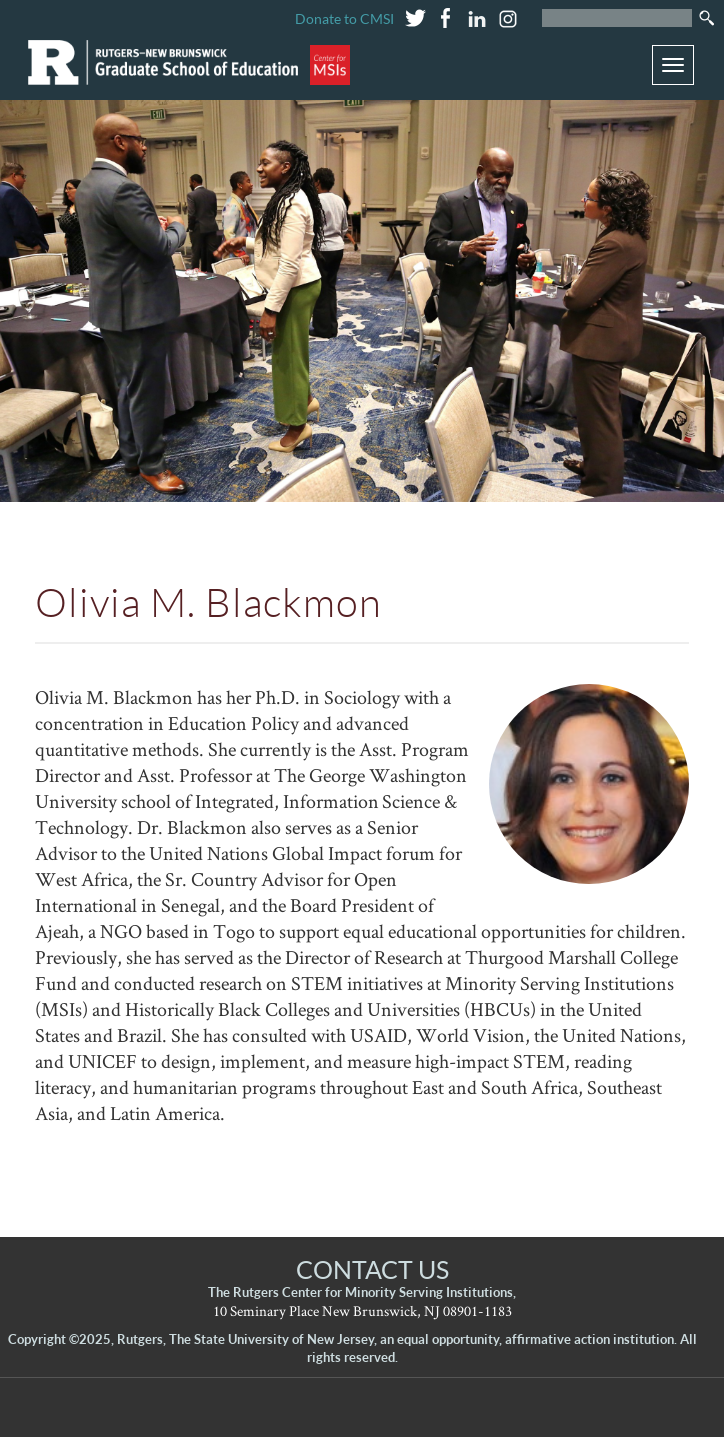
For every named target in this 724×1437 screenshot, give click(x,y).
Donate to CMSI (344, 18)
